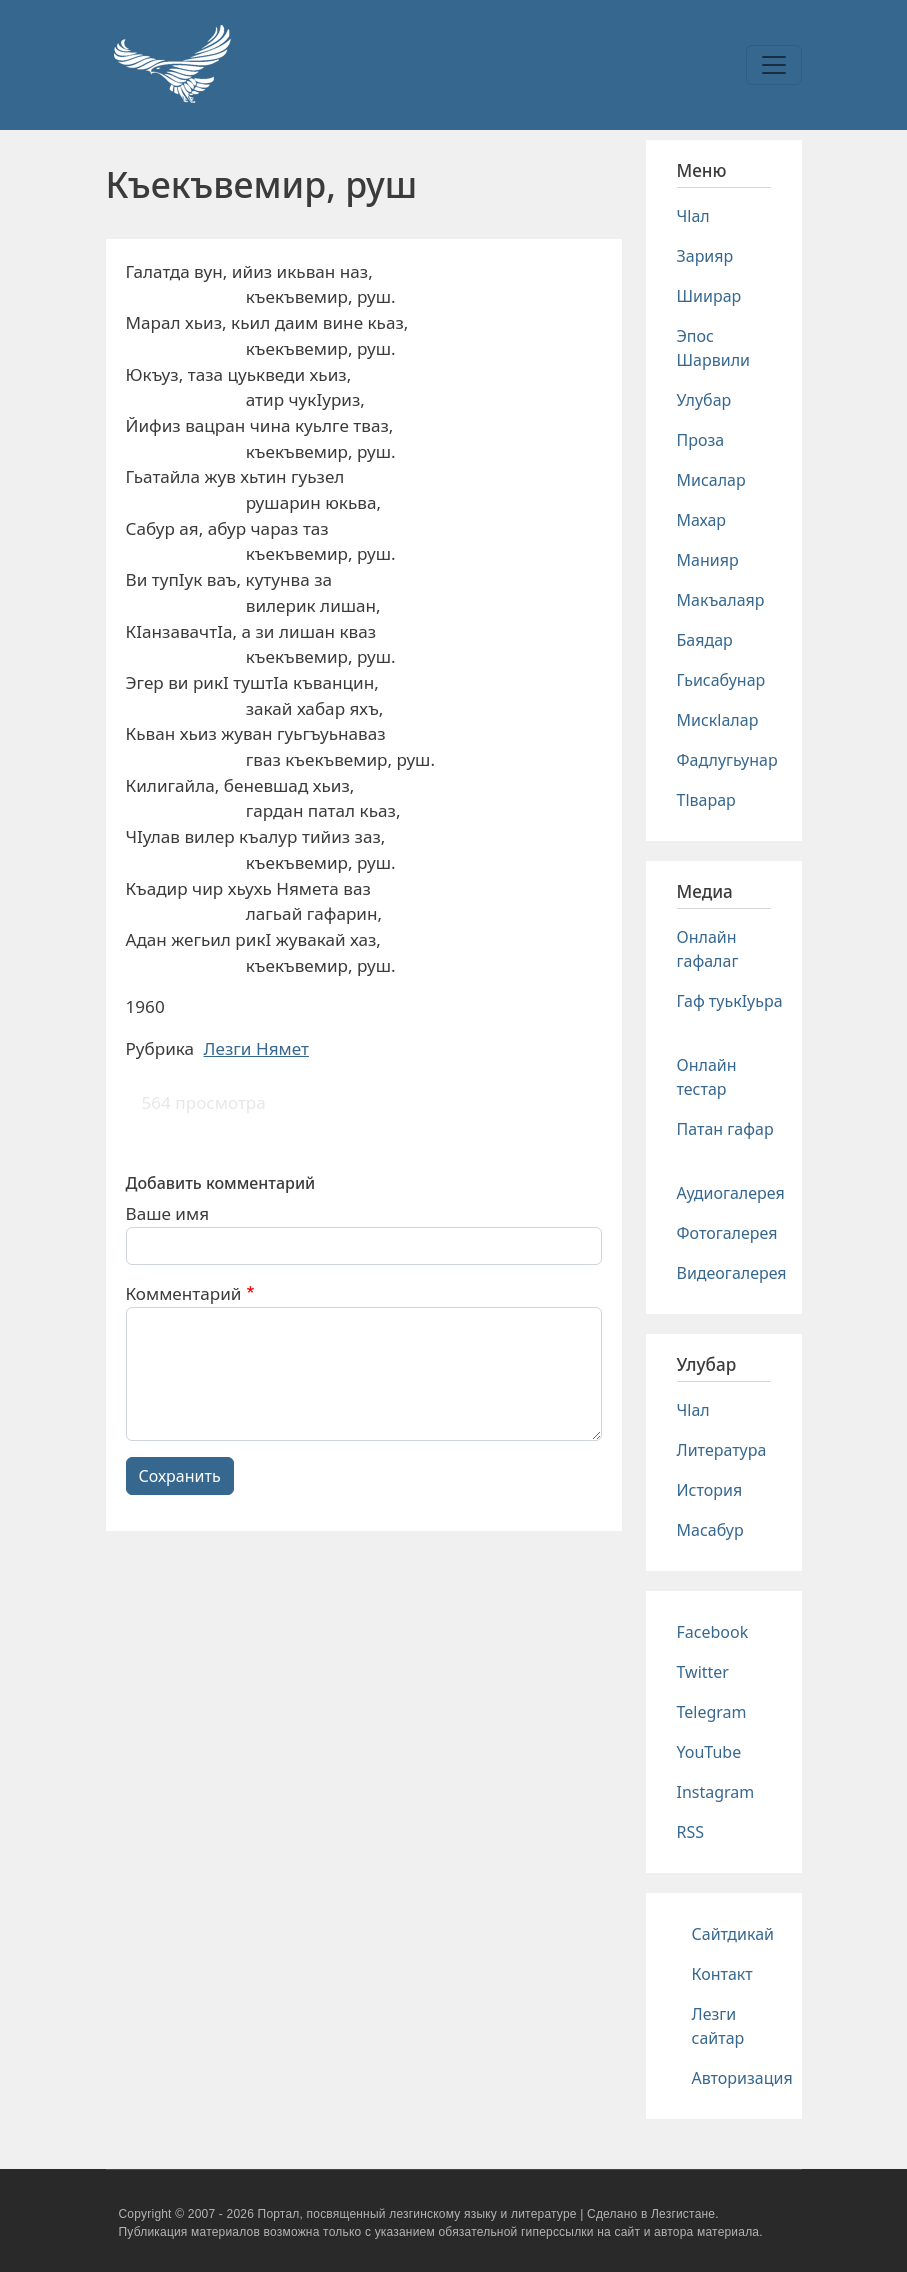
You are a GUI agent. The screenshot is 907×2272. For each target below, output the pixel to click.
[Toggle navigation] (774, 65)
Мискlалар (718, 720)
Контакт (722, 1974)
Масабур (710, 1530)
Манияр (708, 560)
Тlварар (706, 800)
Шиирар (709, 296)
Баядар (705, 640)
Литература (722, 1450)
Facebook (713, 1632)
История (710, 1490)
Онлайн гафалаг (708, 949)
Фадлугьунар (727, 760)
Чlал (693, 216)
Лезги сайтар (718, 2026)
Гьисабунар (721, 680)
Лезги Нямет (256, 1048)
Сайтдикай (733, 1934)
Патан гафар (725, 1129)
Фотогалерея (727, 1233)
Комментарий (184, 1293)
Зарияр (705, 256)
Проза (701, 440)
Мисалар (711, 480)
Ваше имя (168, 1213)
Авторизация (742, 2078)
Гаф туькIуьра (730, 1001)
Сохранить (180, 1476)
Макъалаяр (721, 600)
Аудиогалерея (731, 1193)
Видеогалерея (732, 1273)
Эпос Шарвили (713, 348)
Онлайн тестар (707, 1077)
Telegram (712, 1712)
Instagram (716, 1792)
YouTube (709, 1752)
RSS (691, 1832)
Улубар (704, 400)
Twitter (703, 1672)
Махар (702, 520)
